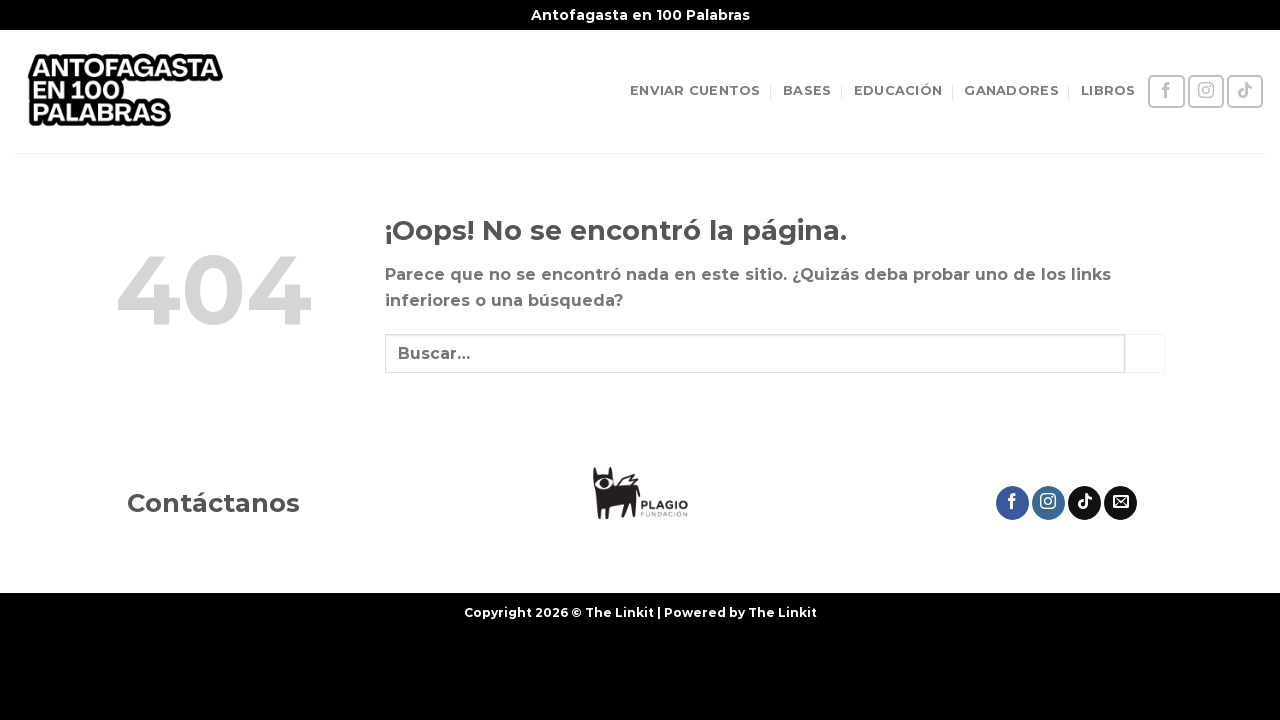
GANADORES (1011, 90)
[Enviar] (1145, 353)
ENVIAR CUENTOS (695, 90)
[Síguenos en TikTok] (1245, 91)
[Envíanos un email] (1120, 503)
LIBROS (1108, 90)
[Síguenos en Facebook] (1166, 91)
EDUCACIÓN (898, 90)
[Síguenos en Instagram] (1206, 91)
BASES (807, 90)
